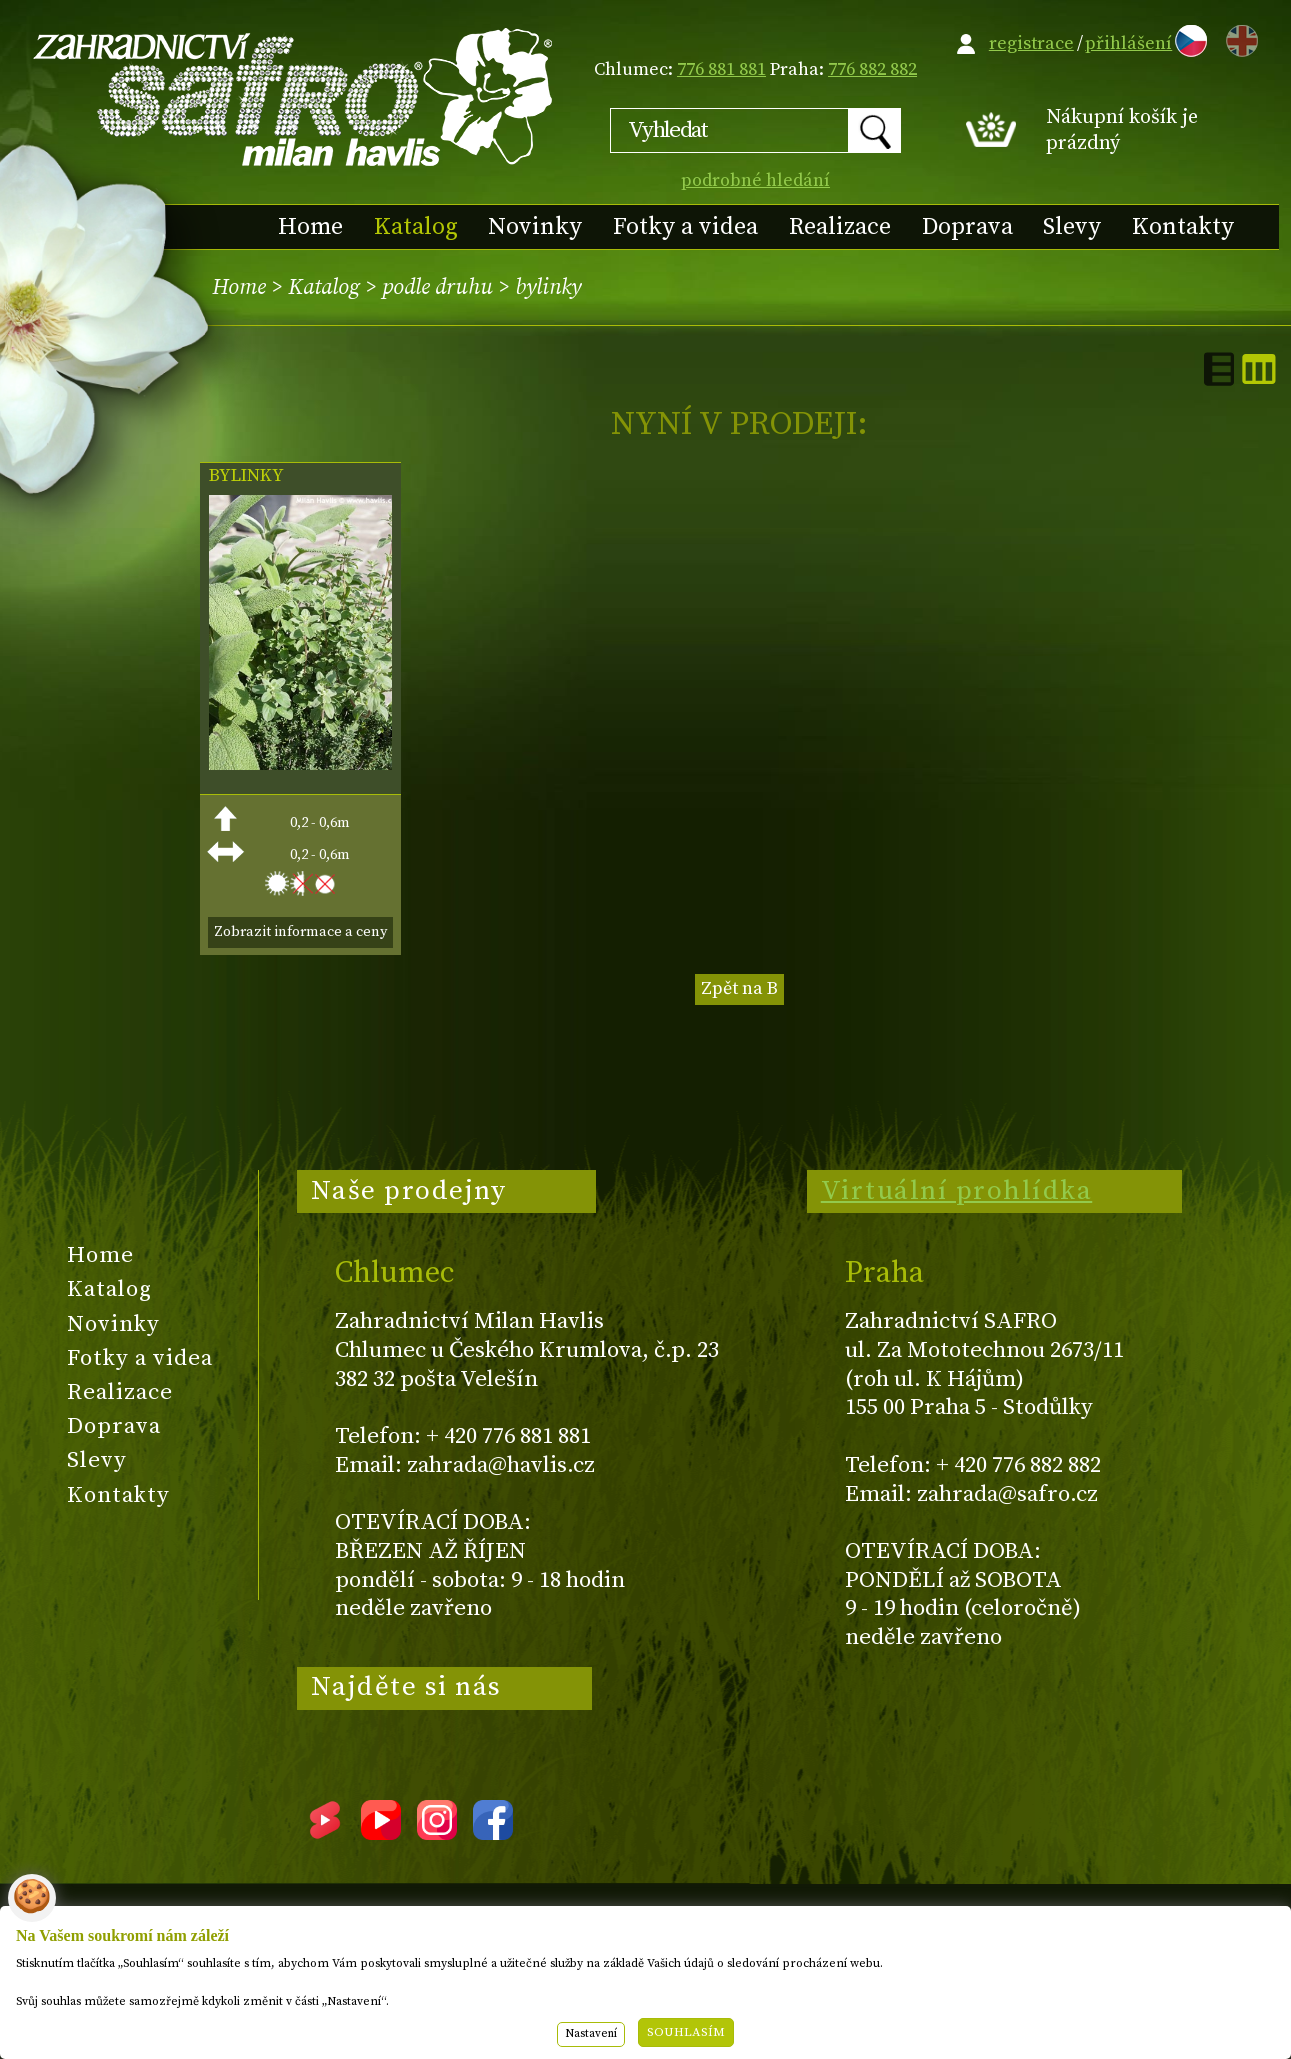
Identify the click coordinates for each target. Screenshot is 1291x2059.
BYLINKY (246, 476)
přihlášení (1128, 43)
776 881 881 (721, 69)
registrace (1031, 43)
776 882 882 (872, 69)
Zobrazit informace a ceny (300, 932)
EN (1238, 37)
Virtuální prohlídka (957, 1191)
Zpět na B (739, 988)
